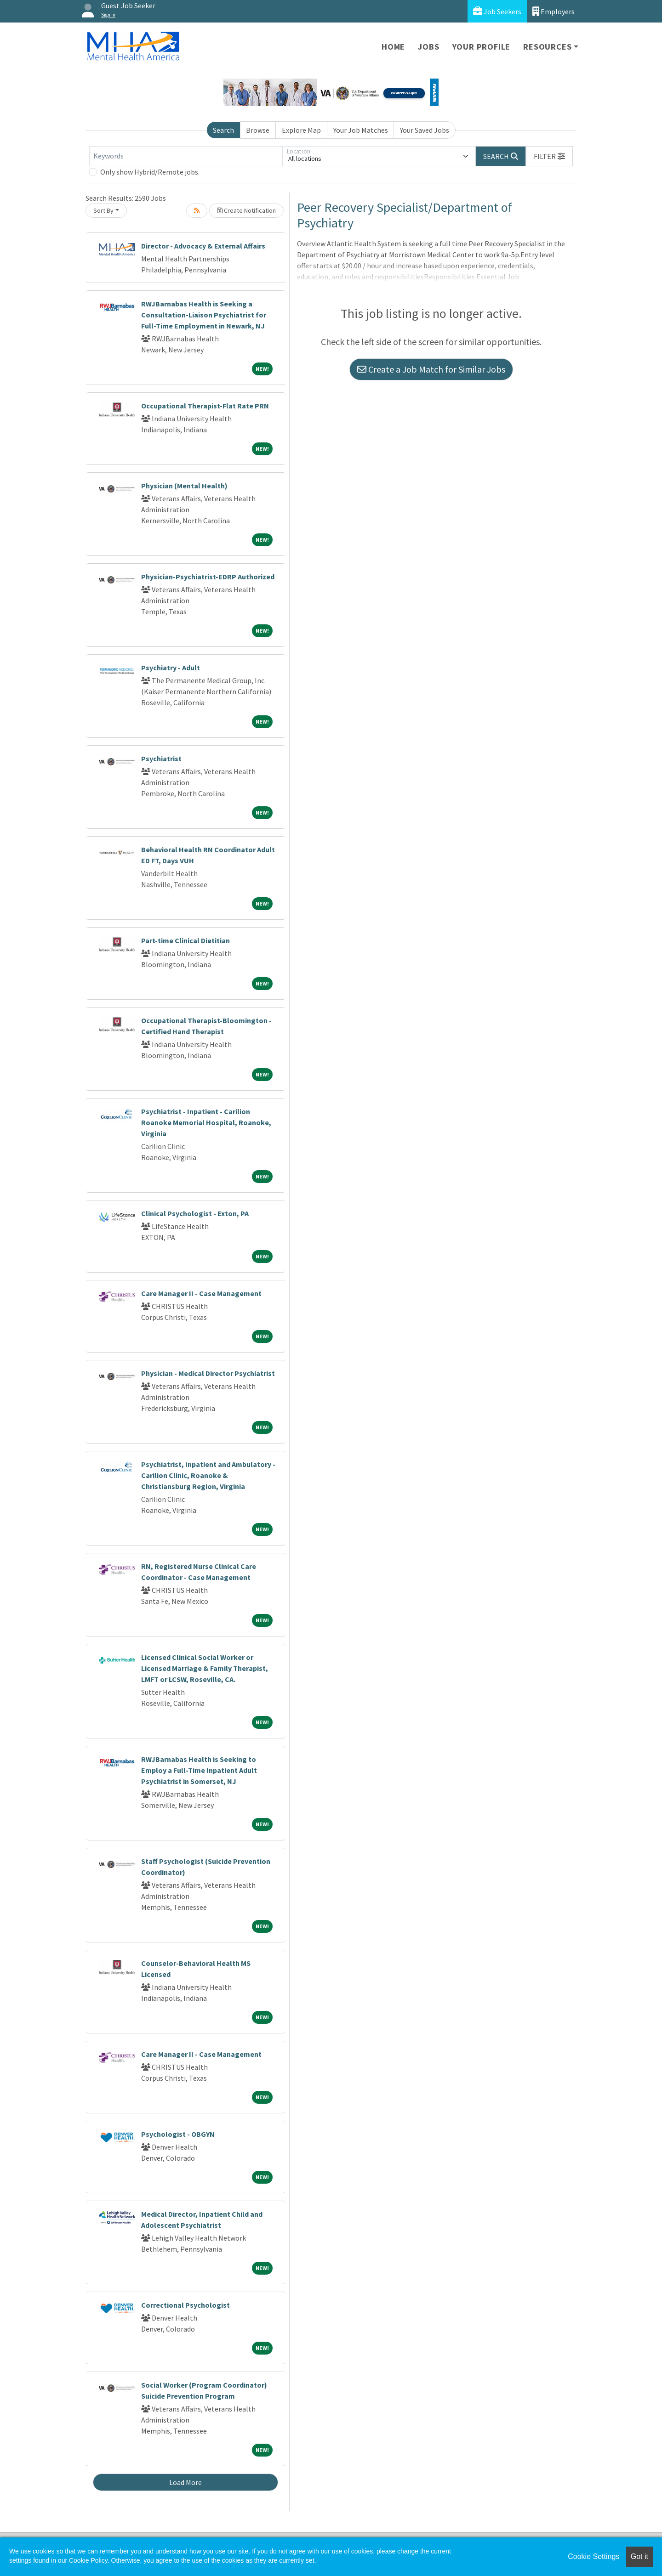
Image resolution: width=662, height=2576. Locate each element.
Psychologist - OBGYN (178, 2134)
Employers (553, 11)
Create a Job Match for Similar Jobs (431, 369)
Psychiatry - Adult (170, 667)
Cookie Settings (593, 2556)
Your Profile (481, 46)
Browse (257, 130)
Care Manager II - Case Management (201, 1293)
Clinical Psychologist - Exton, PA (195, 1213)
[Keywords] (185, 156)
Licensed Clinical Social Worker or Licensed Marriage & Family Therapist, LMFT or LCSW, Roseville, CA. (204, 1668)
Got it (639, 2556)
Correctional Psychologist (185, 2305)
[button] (549, 156)
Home (393, 46)
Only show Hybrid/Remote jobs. (150, 171)
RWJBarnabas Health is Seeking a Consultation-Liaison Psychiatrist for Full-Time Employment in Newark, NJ (203, 314)
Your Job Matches (360, 130)
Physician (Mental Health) (184, 485)
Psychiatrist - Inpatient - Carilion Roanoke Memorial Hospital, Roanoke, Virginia (206, 1122)
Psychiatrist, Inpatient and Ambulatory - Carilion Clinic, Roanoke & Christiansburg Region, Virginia (208, 1475)
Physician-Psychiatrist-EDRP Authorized (207, 576)
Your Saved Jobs (424, 130)
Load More (185, 2482)
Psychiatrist (161, 758)
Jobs (428, 46)
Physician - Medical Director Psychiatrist (208, 1373)
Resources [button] (547, 46)
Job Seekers (497, 11)
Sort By (103, 210)
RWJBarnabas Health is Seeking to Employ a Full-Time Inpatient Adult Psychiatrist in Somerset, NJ (199, 1770)
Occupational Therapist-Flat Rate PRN (205, 405)
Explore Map (301, 130)
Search (223, 130)
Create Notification (246, 210)
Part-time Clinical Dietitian (185, 940)
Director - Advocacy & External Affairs (203, 245)
